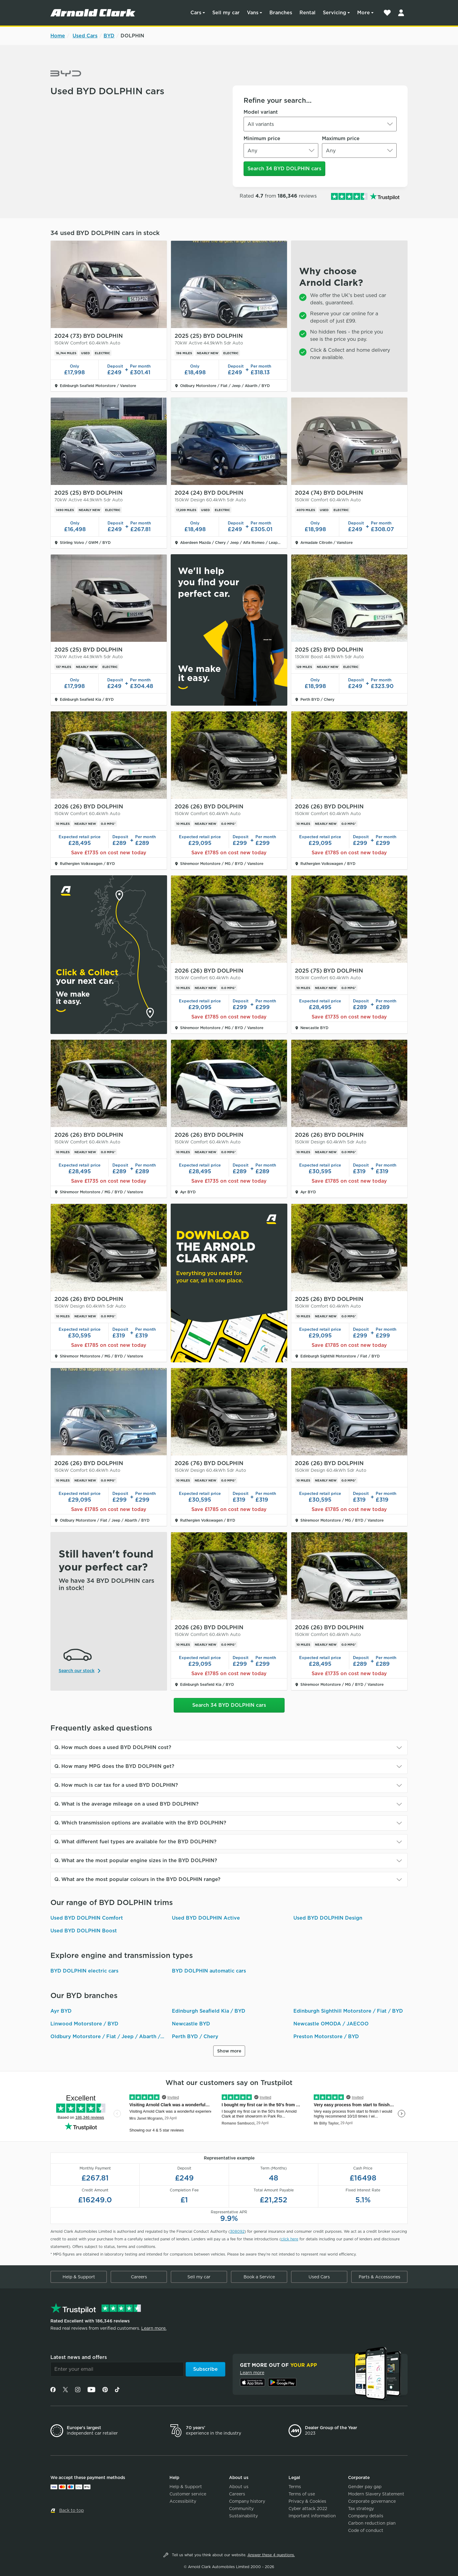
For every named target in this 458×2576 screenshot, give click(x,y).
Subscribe (205, 2369)
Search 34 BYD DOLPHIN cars (284, 168)
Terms (295, 2486)
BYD (109, 36)
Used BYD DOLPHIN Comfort (86, 1918)
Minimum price (262, 138)
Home (57, 36)
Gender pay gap (364, 2486)
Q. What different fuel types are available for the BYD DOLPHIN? (135, 1842)
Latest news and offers (78, 2357)
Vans (252, 13)
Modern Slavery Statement (376, 2493)
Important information (312, 2515)
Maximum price (341, 138)
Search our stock (76, 1670)
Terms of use (302, 2493)
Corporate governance (372, 2501)
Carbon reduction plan (372, 2523)
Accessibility (182, 2501)
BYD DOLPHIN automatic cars (209, 1971)
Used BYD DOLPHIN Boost (83, 1931)
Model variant (261, 112)
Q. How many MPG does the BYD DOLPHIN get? (114, 1766)
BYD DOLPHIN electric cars (84, 1971)
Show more (229, 2051)
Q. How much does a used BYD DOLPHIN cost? (112, 1747)
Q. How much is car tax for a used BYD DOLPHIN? (116, 1785)
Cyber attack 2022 (308, 2508)
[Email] (117, 2369)
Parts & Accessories (379, 2276)
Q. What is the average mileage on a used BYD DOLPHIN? (126, 1804)
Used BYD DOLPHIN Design (327, 1918)
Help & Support (79, 2276)
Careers (139, 2276)
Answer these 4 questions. (271, 2555)
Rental (307, 13)
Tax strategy (361, 2508)
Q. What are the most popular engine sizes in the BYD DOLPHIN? (135, 1860)
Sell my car (226, 13)
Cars (195, 13)
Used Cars (85, 36)
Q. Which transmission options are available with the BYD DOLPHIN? (140, 1823)
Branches (280, 13)
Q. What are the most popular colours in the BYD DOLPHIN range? (137, 1879)
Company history (247, 2501)
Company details (365, 2515)
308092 (237, 2231)
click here (289, 2239)
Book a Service (259, 2276)
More (363, 13)
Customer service (187, 2493)
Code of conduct (365, 2530)
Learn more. (153, 2328)
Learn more (252, 2372)
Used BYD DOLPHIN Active (206, 1918)
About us (238, 2486)
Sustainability (243, 2515)
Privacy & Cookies (307, 2501)
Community (241, 2508)
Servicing (334, 13)
